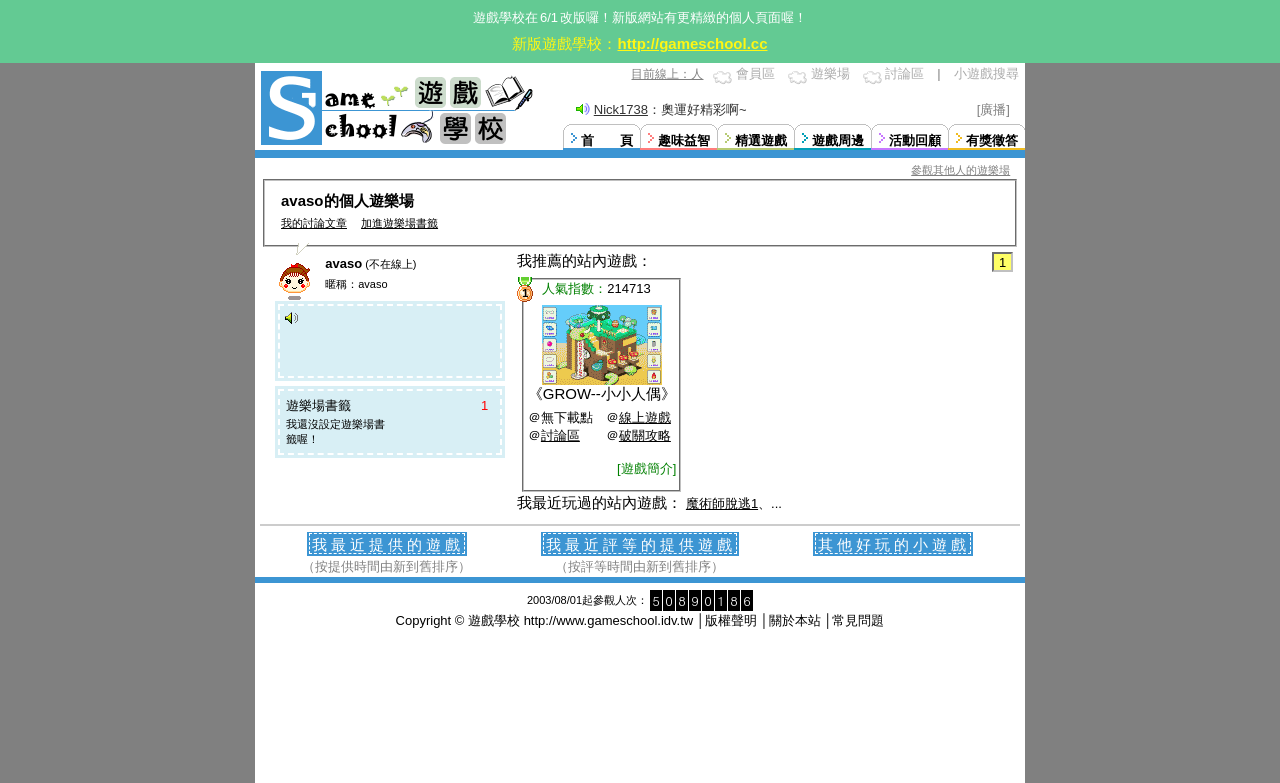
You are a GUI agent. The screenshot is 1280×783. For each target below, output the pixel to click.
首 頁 (607, 140)
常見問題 (858, 620)
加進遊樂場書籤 (399, 223)
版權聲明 (731, 620)
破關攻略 (645, 435)
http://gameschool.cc (692, 43)
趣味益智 (684, 140)
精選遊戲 (761, 140)
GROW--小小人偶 (602, 393)
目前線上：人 (667, 74)
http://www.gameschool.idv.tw (609, 620)
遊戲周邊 (838, 140)
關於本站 (795, 620)
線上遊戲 (645, 417)
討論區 (904, 73)
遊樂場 (830, 73)
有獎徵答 (992, 140)
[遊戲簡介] (646, 468)
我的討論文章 (314, 223)
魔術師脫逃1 (722, 503)
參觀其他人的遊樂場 (960, 170)
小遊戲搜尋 (986, 73)
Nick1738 (621, 109)
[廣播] (993, 109)
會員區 (755, 73)
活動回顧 (915, 140)
